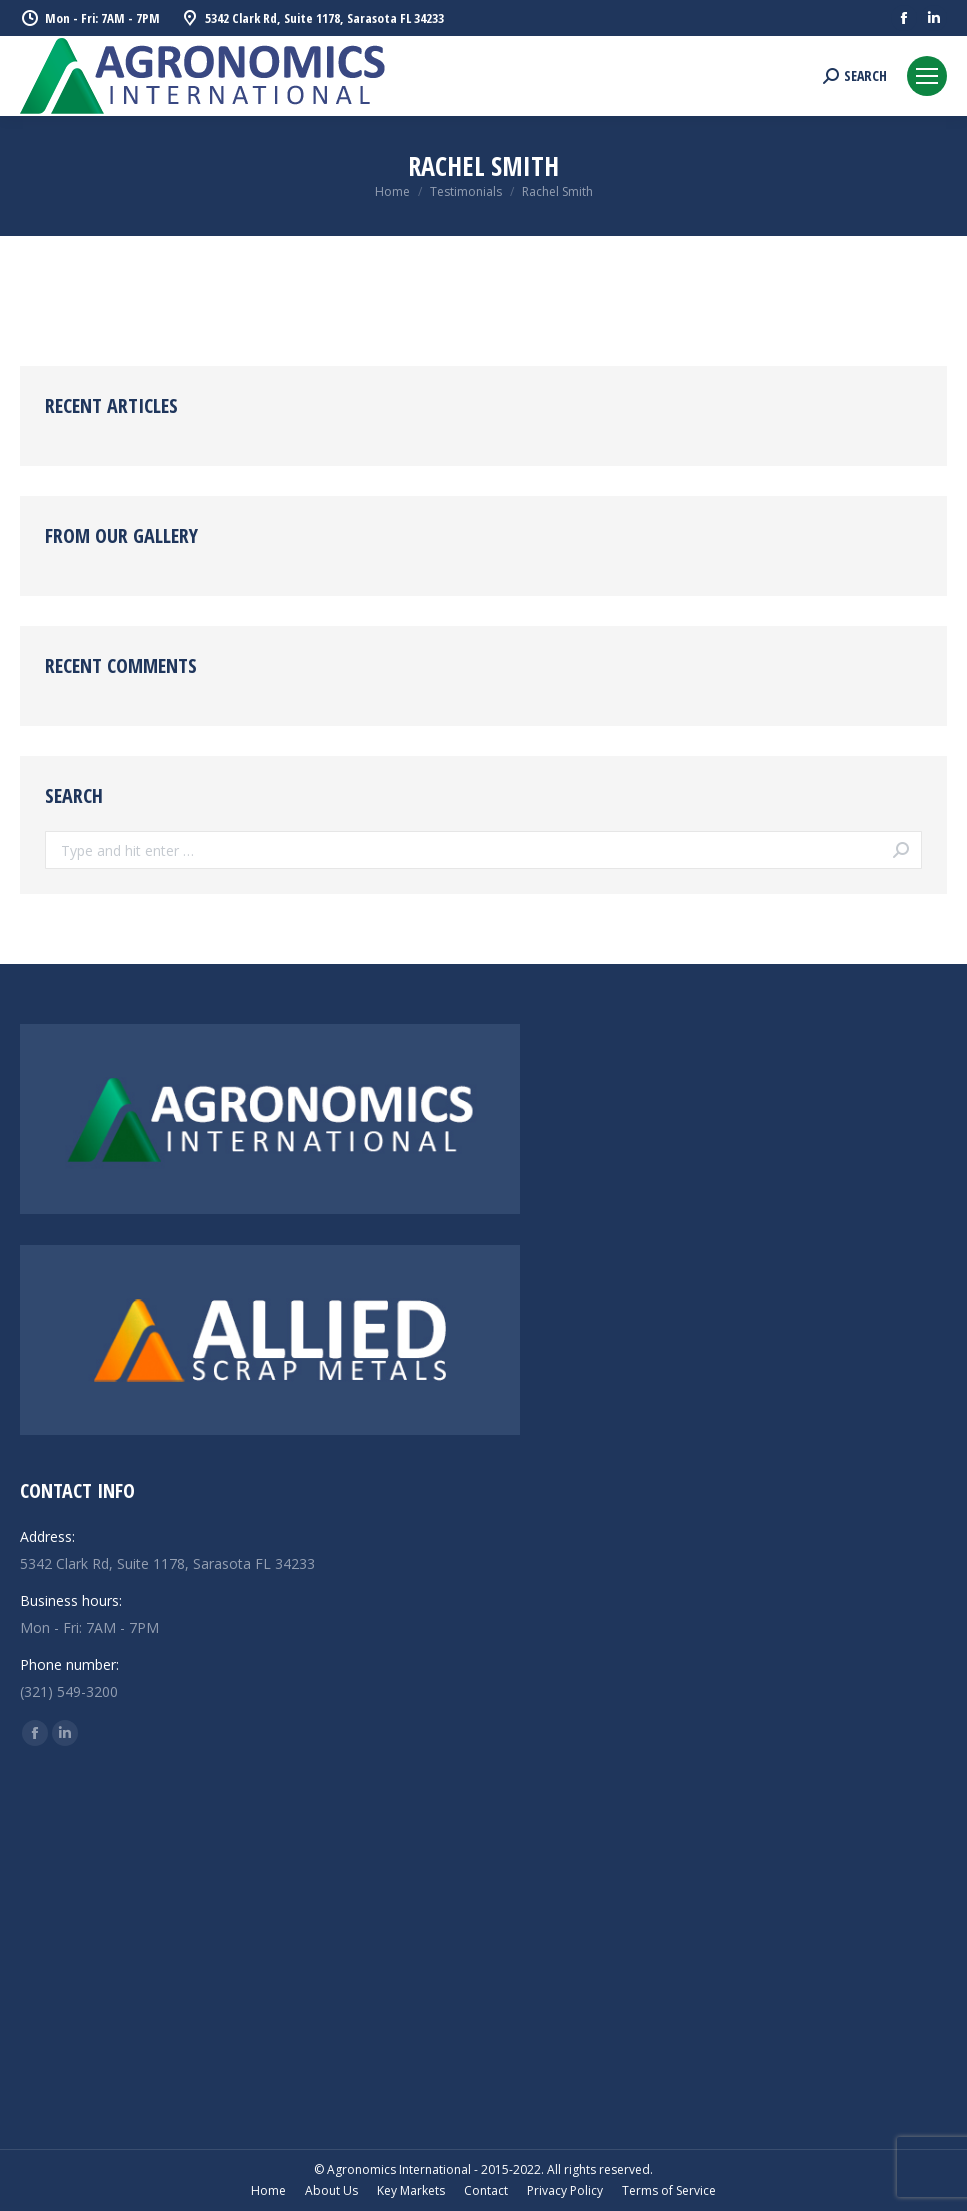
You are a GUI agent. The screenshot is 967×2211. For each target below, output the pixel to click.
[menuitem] (268, 2191)
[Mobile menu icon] (927, 76)
